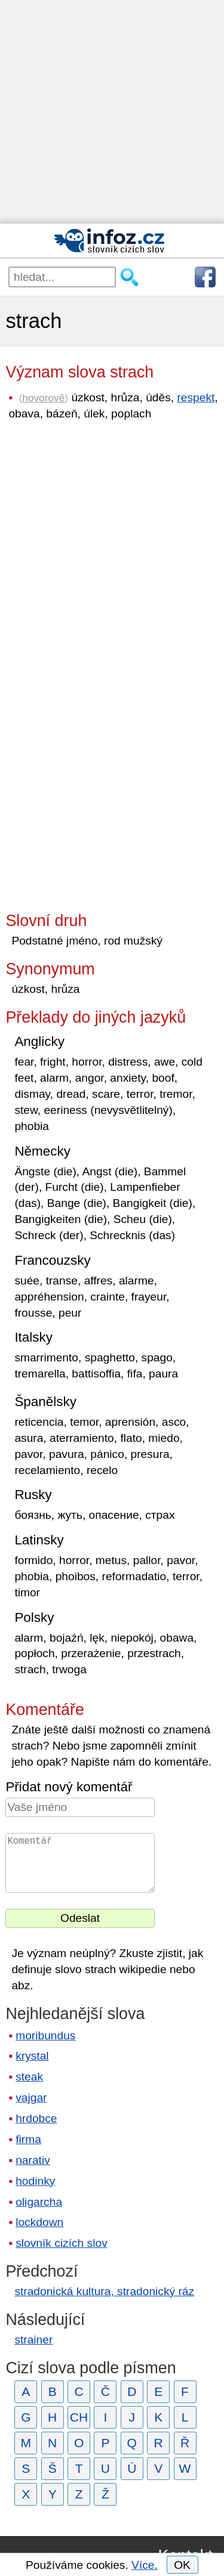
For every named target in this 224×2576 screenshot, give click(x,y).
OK (182, 2565)
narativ (33, 2160)
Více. (144, 2565)
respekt (195, 397)
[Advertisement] (112, 112)
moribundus (45, 2035)
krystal (32, 2055)
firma (28, 2139)
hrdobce (36, 2118)
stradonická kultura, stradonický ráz (104, 2291)
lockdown (39, 2222)
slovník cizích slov (62, 2243)
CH (79, 2417)
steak (29, 2076)
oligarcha (39, 2202)
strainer (33, 2339)
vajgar (31, 2097)
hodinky (35, 2181)
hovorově (43, 398)
